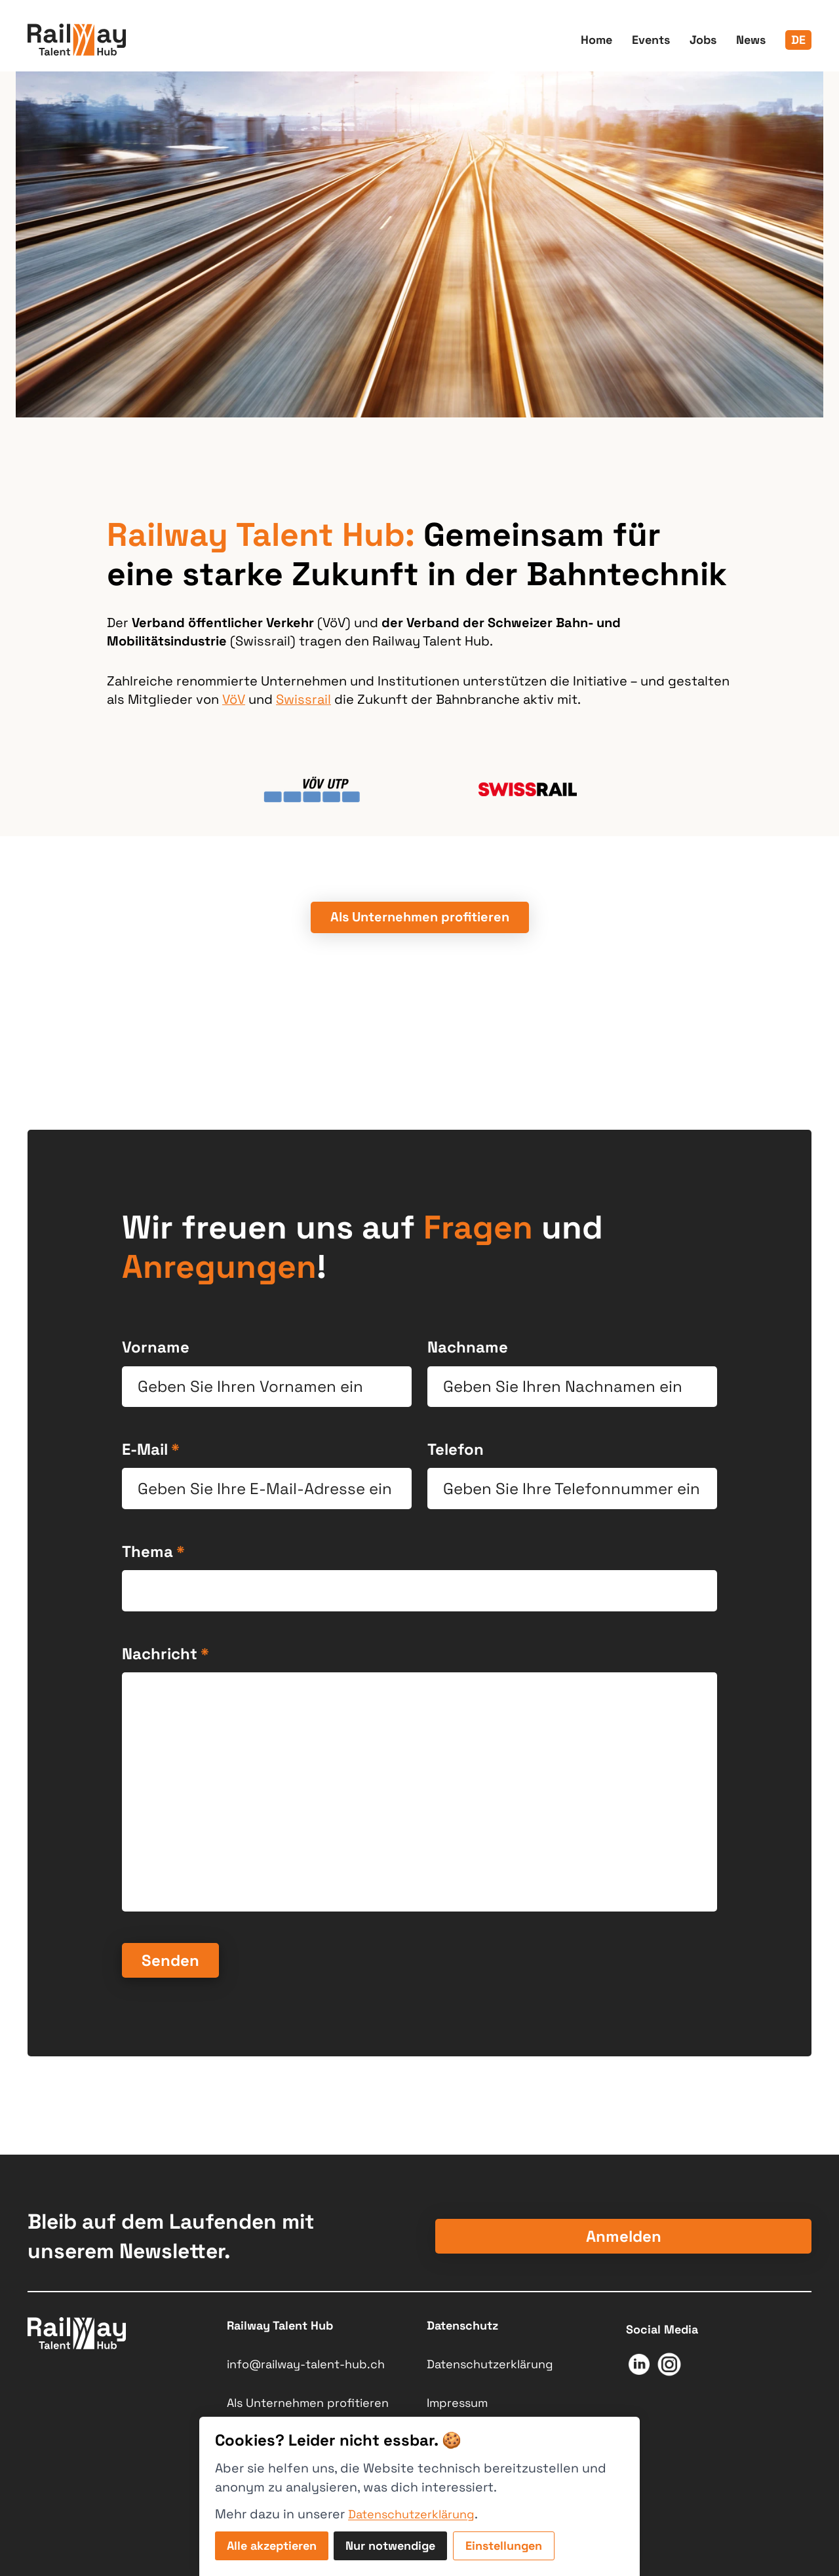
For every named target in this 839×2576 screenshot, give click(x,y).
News (751, 39)
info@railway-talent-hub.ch (306, 2364)
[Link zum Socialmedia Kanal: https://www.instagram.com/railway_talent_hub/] (669, 2367)
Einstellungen (503, 2545)
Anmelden (623, 2236)
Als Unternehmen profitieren (308, 2402)
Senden (170, 1960)
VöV (233, 699)
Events (651, 39)
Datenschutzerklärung (490, 2364)
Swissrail (303, 699)
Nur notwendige (390, 2545)
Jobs (703, 39)
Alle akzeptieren (272, 2545)
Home (596, 39)
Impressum (457, 2402)
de (798, 39)
